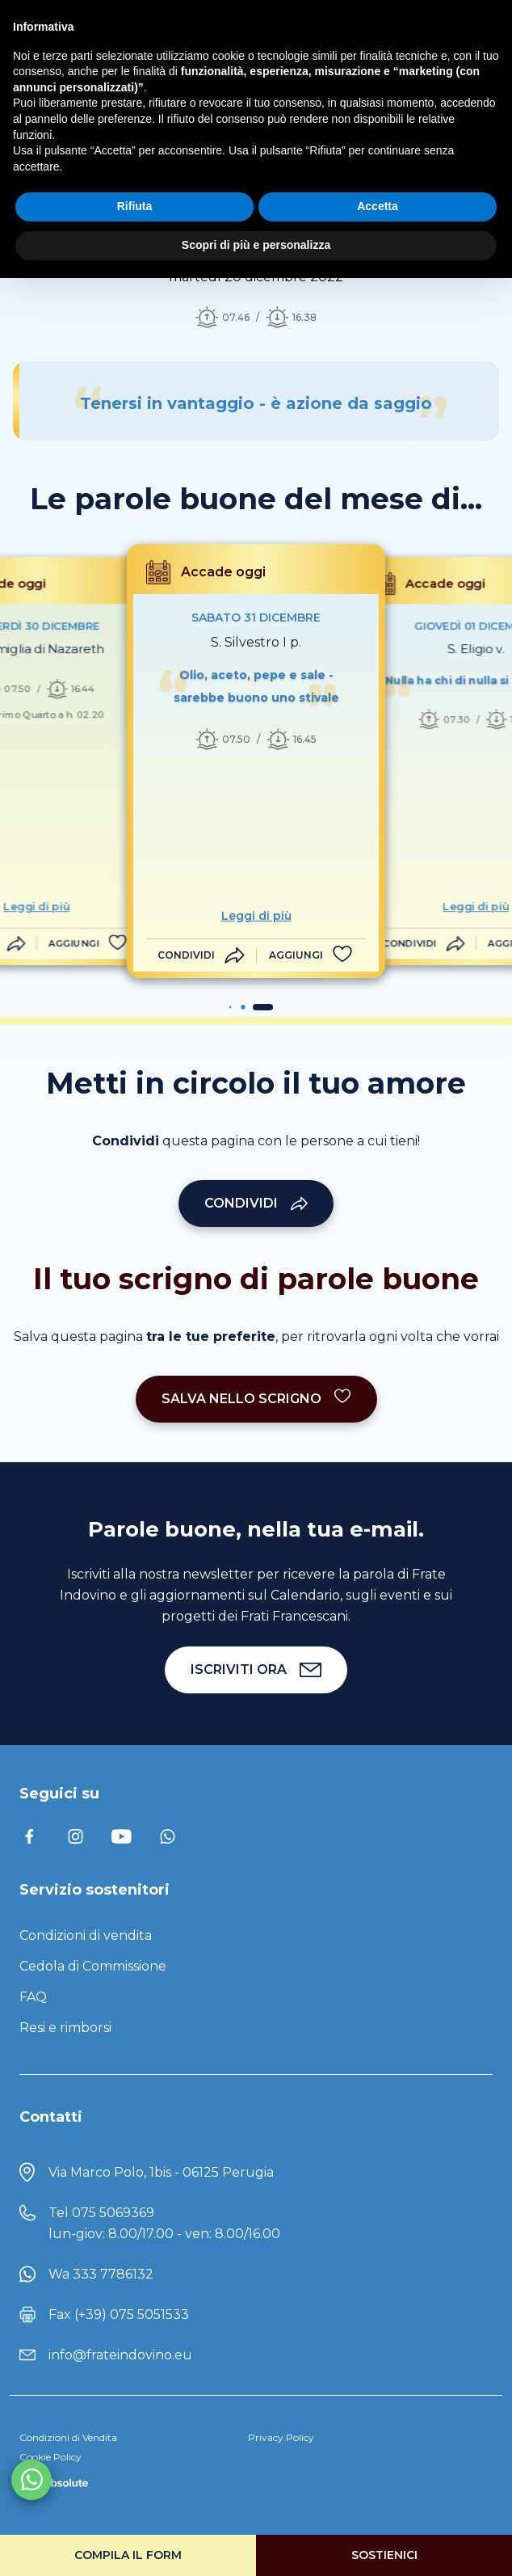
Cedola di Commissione (92, 1966)
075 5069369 (113, 2212)
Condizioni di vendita (85, 1935)
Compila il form (128, 2555)
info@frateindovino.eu (120, 2355)
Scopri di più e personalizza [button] (256, 244)
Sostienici (384, 2555)
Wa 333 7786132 (100, 2274)
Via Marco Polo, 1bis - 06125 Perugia (161, 2172)
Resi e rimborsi (65, 2027)
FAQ (33, 1997)
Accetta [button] (377, 206)
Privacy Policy (281, 2437)
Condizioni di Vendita (68, 2437)
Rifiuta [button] (135, 206)
